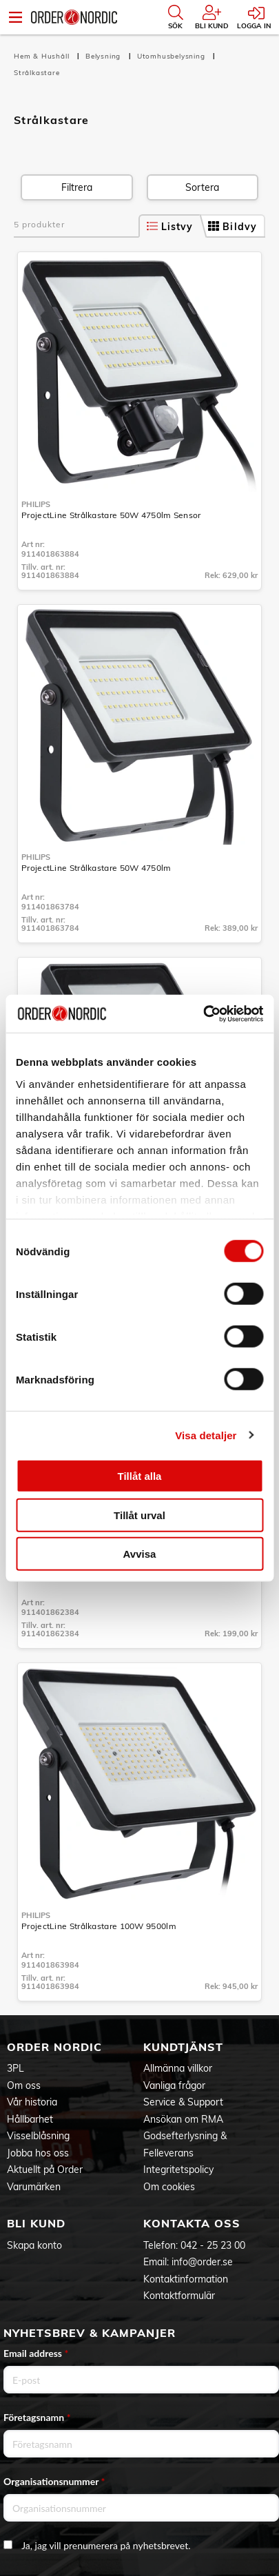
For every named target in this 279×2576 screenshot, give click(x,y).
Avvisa (139, 1554)
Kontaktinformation (185, 2279)
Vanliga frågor (174, 2085)
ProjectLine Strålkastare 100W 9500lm (98, 1926)
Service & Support (183, 2102)
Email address (35, 2353)
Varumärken (34, 2187)
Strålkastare (37, 72)
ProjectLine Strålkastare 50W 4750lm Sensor (111, 515)
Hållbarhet (30, 2119)
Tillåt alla (140, 1476)
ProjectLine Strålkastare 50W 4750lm (96, 868)
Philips (35, 504)
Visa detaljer (205, 1435)
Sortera (202, 187)
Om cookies (169, 2187)
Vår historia (32, 2102)
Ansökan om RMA (183, 2119)
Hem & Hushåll (43, 56)
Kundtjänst (183, 2047)
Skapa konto (34, 2245)
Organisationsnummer (54, 2481)
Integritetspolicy (178, 2169)
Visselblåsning (38, 2136)
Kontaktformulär (179, 2295)
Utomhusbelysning (172, 56)
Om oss (24, 2085)
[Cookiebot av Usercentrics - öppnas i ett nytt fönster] (203, 1013)
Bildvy (232, 226)
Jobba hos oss (38, 2153)
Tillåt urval (139, 1515)
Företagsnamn (37, 2417)
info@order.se (202, 2262)
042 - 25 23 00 (212, 2245)
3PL (15, 2068)
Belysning (104, 56)
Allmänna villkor (177, 2068)
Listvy (170, 226)
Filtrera (76, 187)
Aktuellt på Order (45, 2169)
